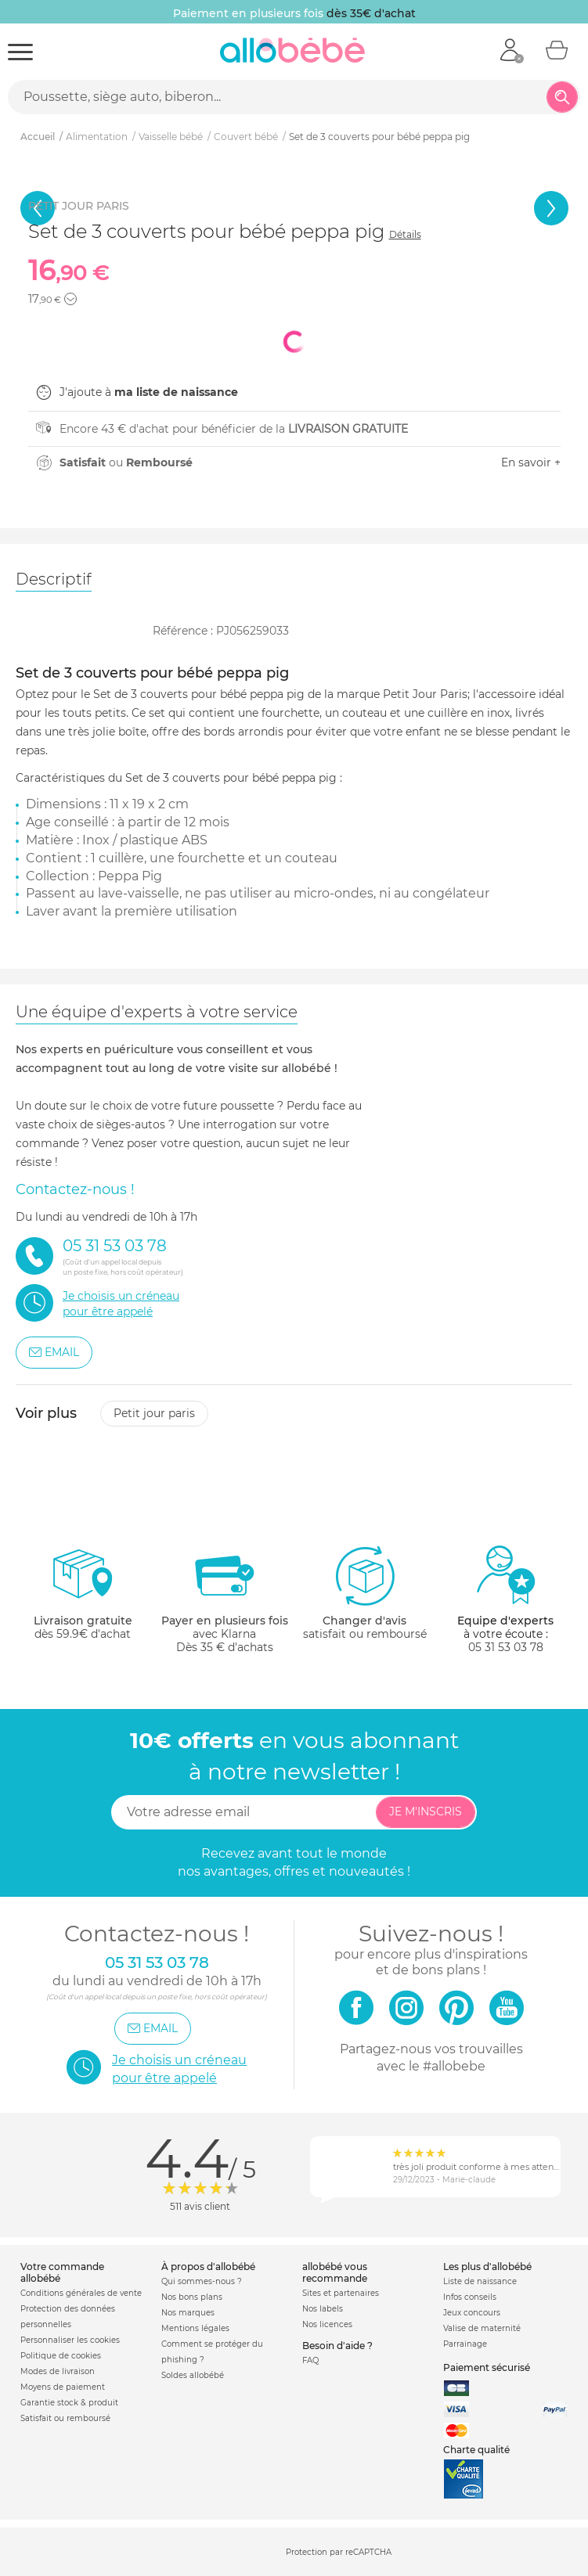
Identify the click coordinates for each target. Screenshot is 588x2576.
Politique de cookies (60, 2356)
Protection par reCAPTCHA (338, 2553)
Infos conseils (469, 2297)
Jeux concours (471, 2313)
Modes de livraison (57, 2371)
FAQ (310, 2360)
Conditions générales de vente (81, 2293)
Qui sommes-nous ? (201, 2281)
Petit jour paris (154, 1413)
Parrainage (465, 2344)
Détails (405, 234)
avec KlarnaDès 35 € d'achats (224, 1599)
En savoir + (531, 462)
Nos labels (322, 2309)
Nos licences (327, 2324)
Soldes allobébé (192, 2375)
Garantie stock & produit (69, 2403)
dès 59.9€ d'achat (83, 1599)
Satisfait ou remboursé (65, 2418)
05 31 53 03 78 (505, 1647)
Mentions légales (195, 2328)
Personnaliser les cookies (70, 2340)
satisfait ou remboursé (365, 1592)
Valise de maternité (482, 2328)
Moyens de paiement (62, 2387)
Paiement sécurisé (486, 2367)
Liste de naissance (480, 2281)
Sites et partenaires (340, 2293)
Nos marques (188, 2313)
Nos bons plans (191, 2297)
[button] (70, 299)
